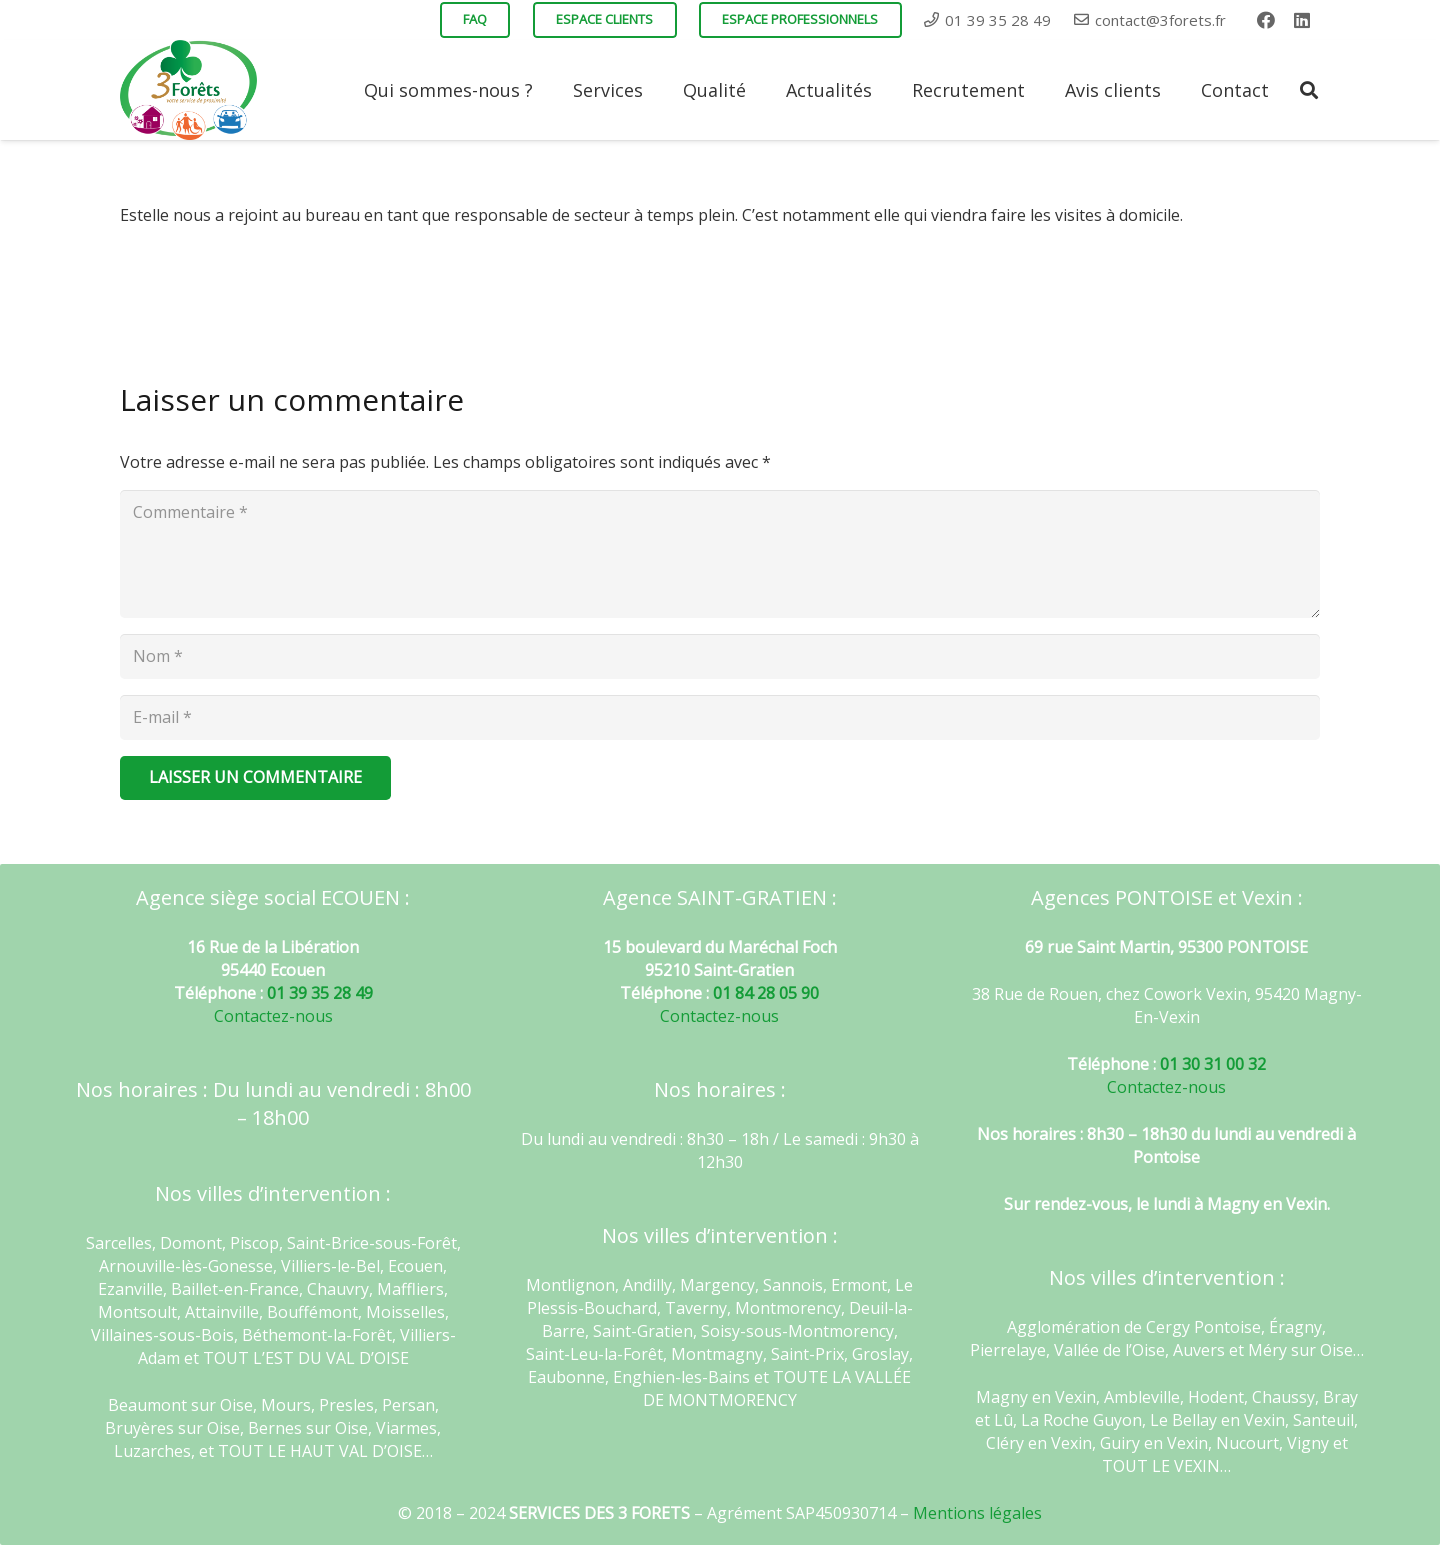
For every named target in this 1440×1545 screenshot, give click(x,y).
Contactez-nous (273, 1016)
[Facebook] (1266, 20)
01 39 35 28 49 (320, 993)
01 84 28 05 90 (766, 993)
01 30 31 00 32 (1213, 1064)
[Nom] (720, 656)
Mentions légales (977, 1513)
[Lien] (188, 90)
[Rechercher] (1309, 90)
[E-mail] (720, 717)
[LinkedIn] (1302, 20)
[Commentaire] (720, 554)
